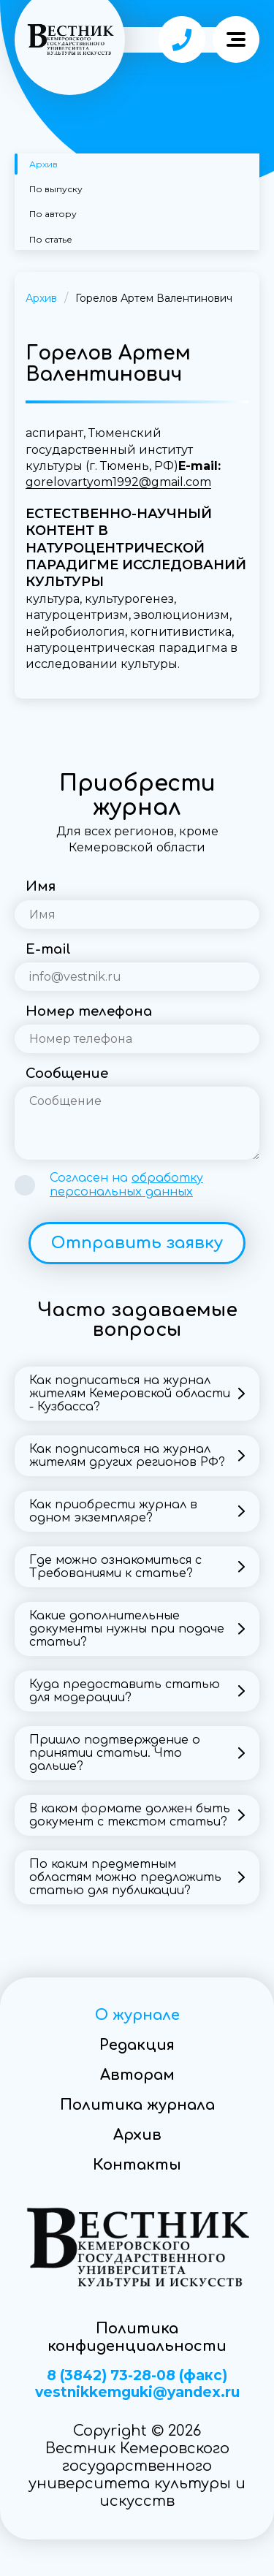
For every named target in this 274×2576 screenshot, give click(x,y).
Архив (43, 164)
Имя (41, 886)
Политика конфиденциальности (137, 2337)
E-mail (48, 949)
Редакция (137, 2045)
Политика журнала (137, 2105)
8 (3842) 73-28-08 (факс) (137, 2376)
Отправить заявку (137, 1243)
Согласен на (126, 1184)
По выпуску (56, 188)
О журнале (137, 2015)
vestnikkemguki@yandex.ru (137, 2393)
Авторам (137, 2075)
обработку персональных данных (126, 1184)
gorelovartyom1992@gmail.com (118, 482)
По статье (50, 239)
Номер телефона (89, 1011)
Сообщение (67, 1073)
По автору (53, 213)
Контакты (137, 2165)
